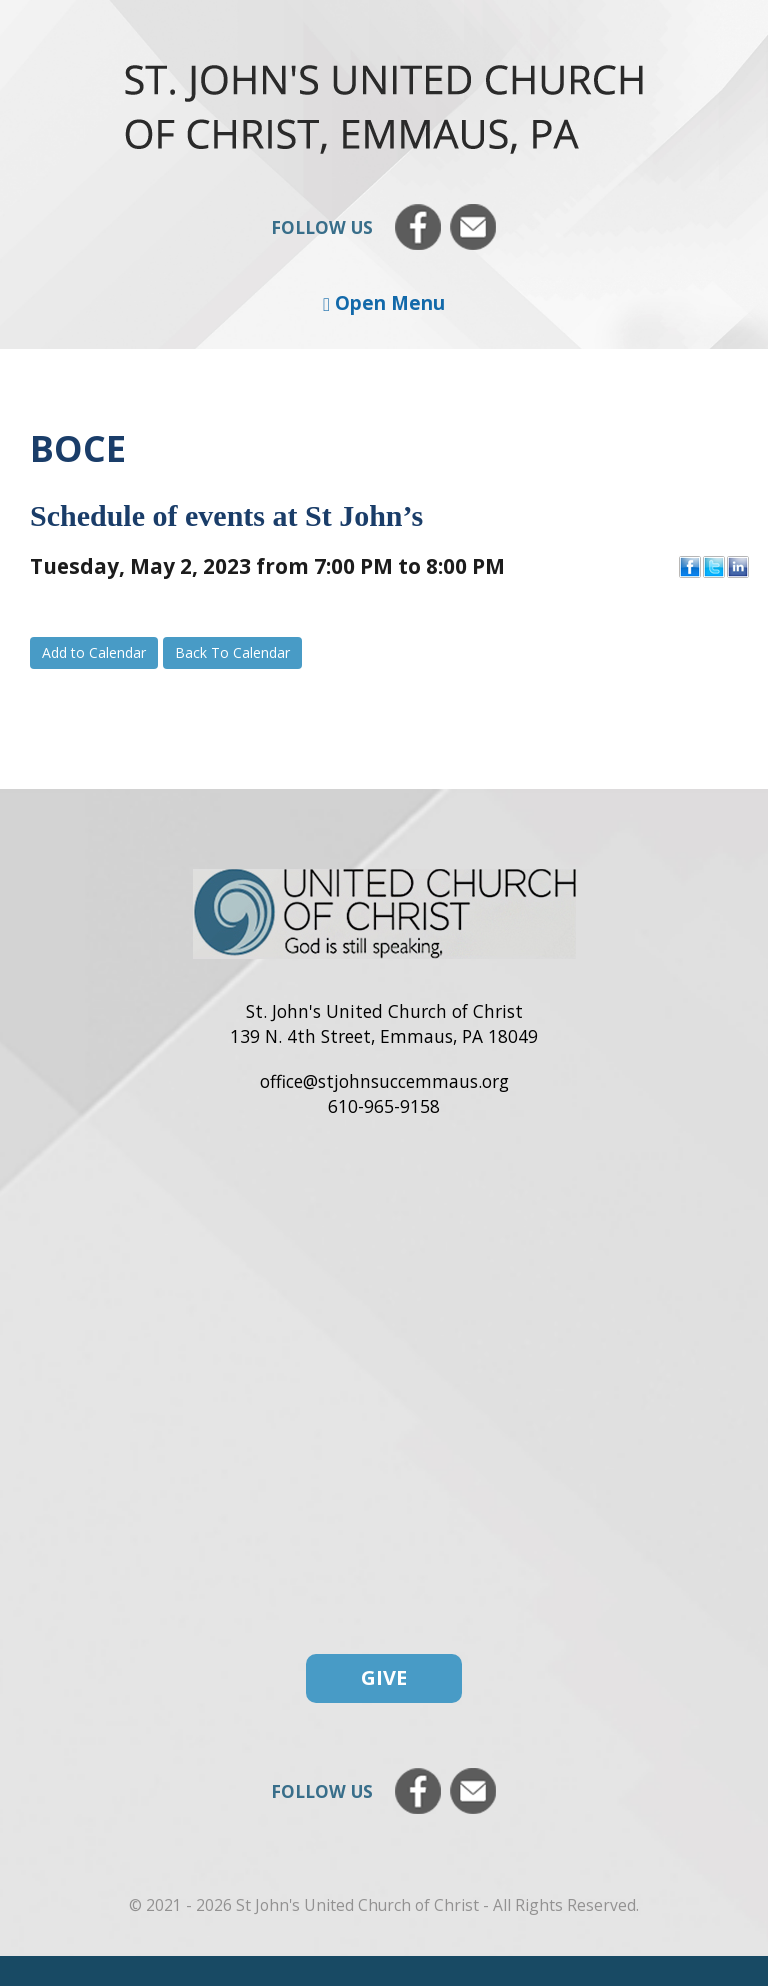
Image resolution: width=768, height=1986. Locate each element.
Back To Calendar (232, 652)
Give (384, 1677)
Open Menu (384, 302)
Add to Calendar (94, 652)
